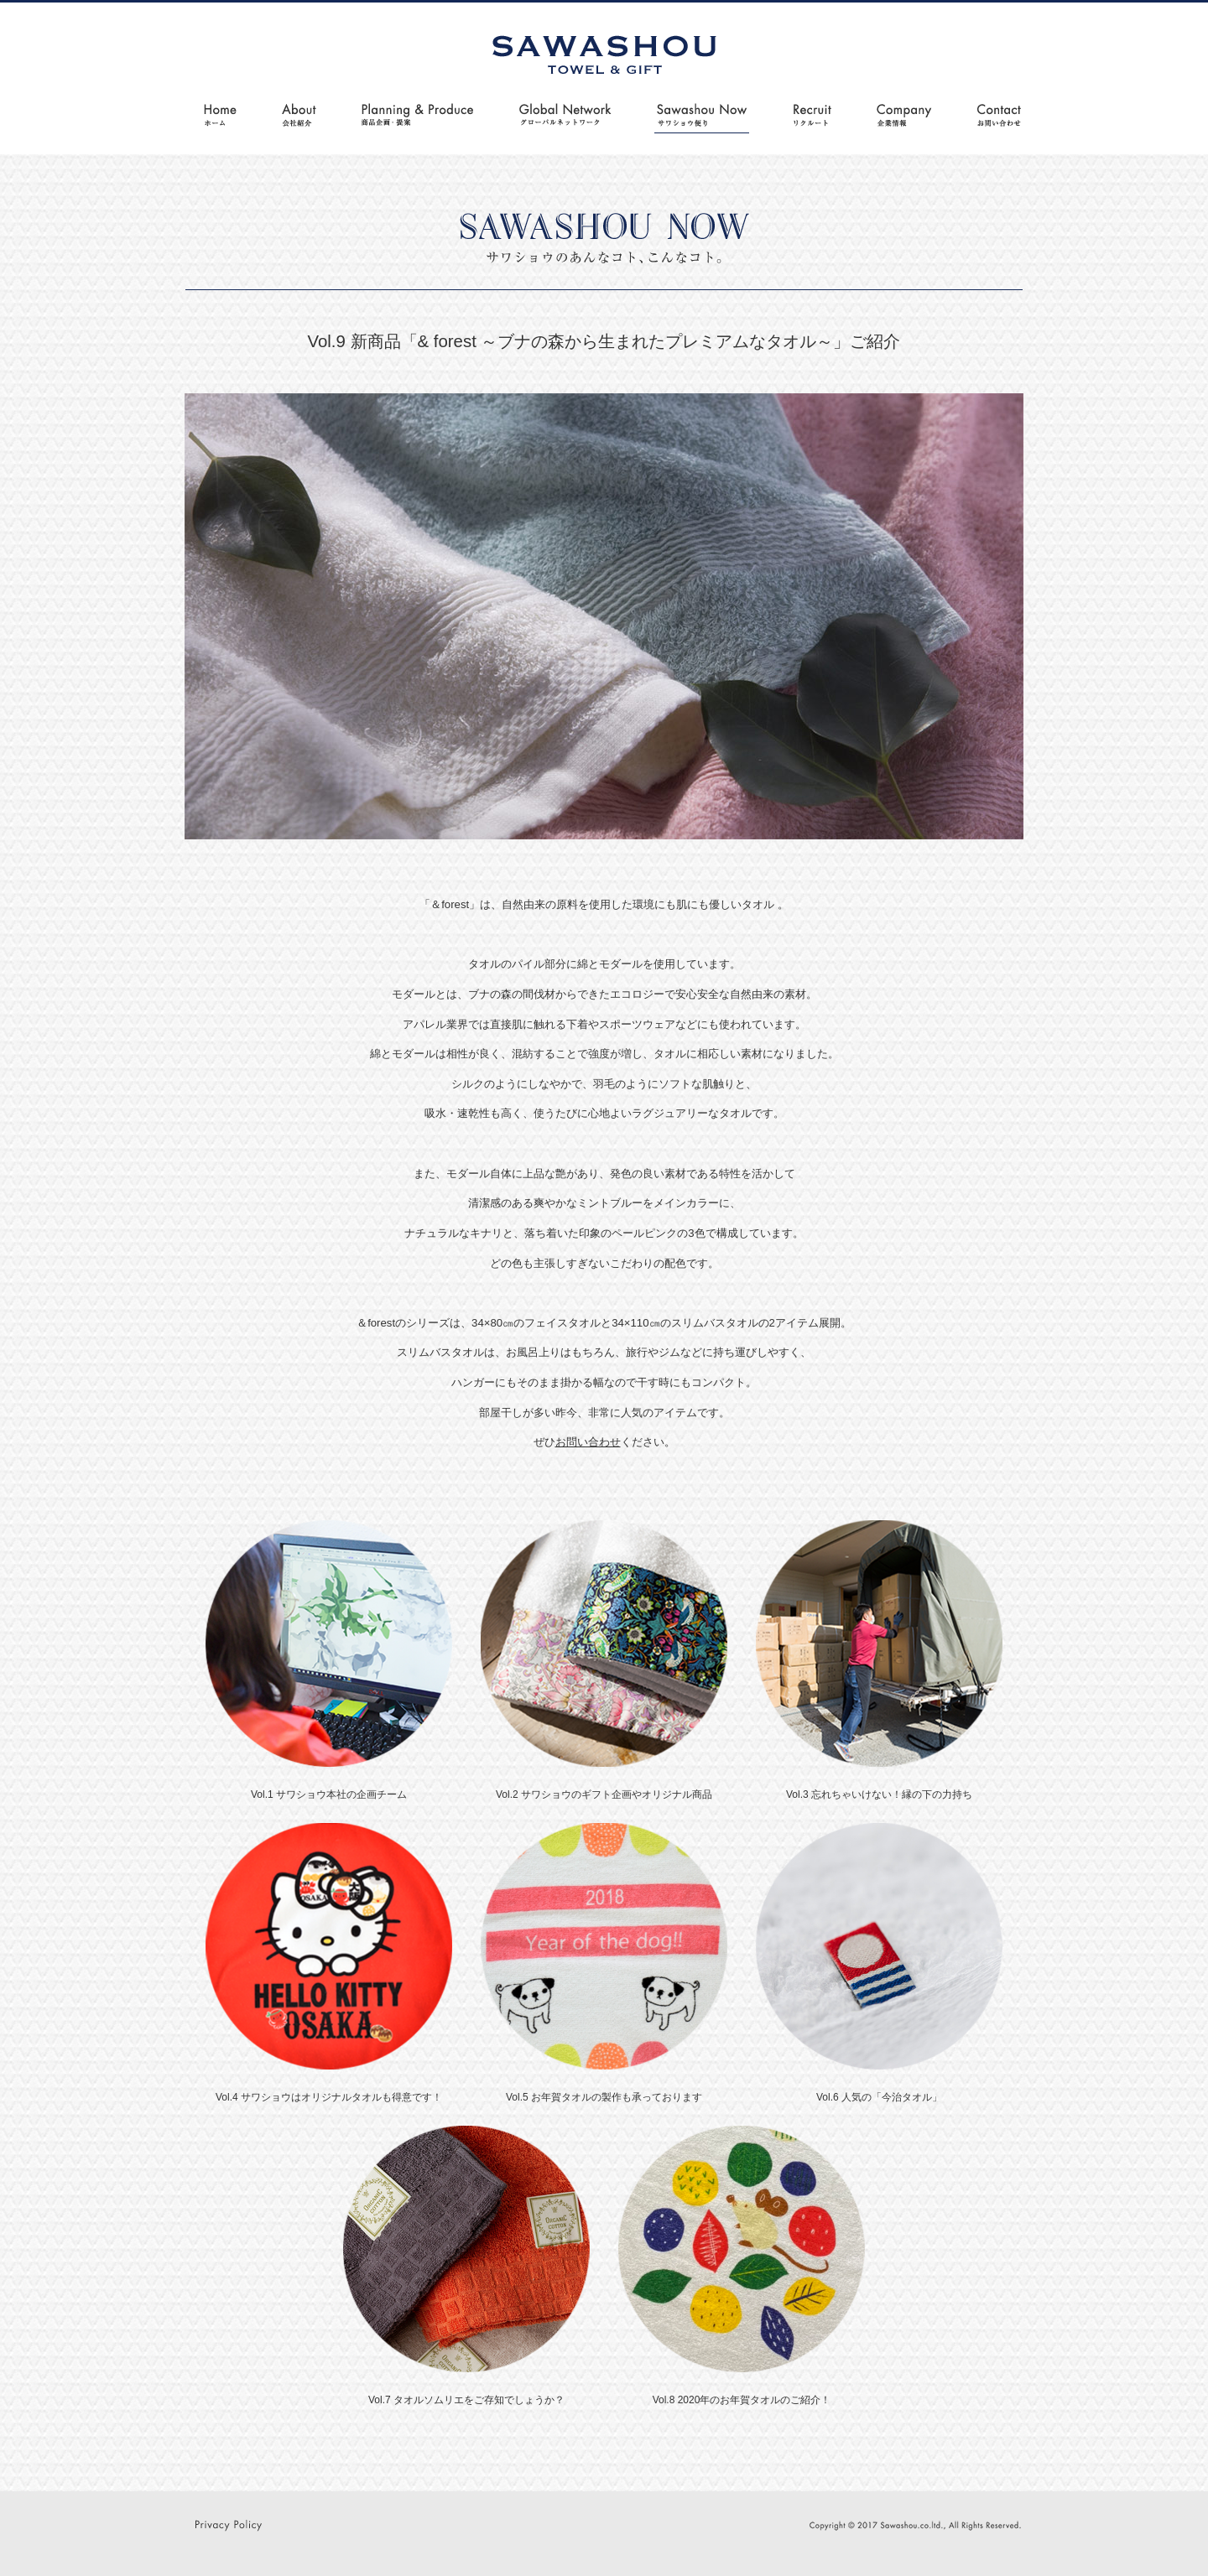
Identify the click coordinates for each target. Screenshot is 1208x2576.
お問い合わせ (588, 1442)
